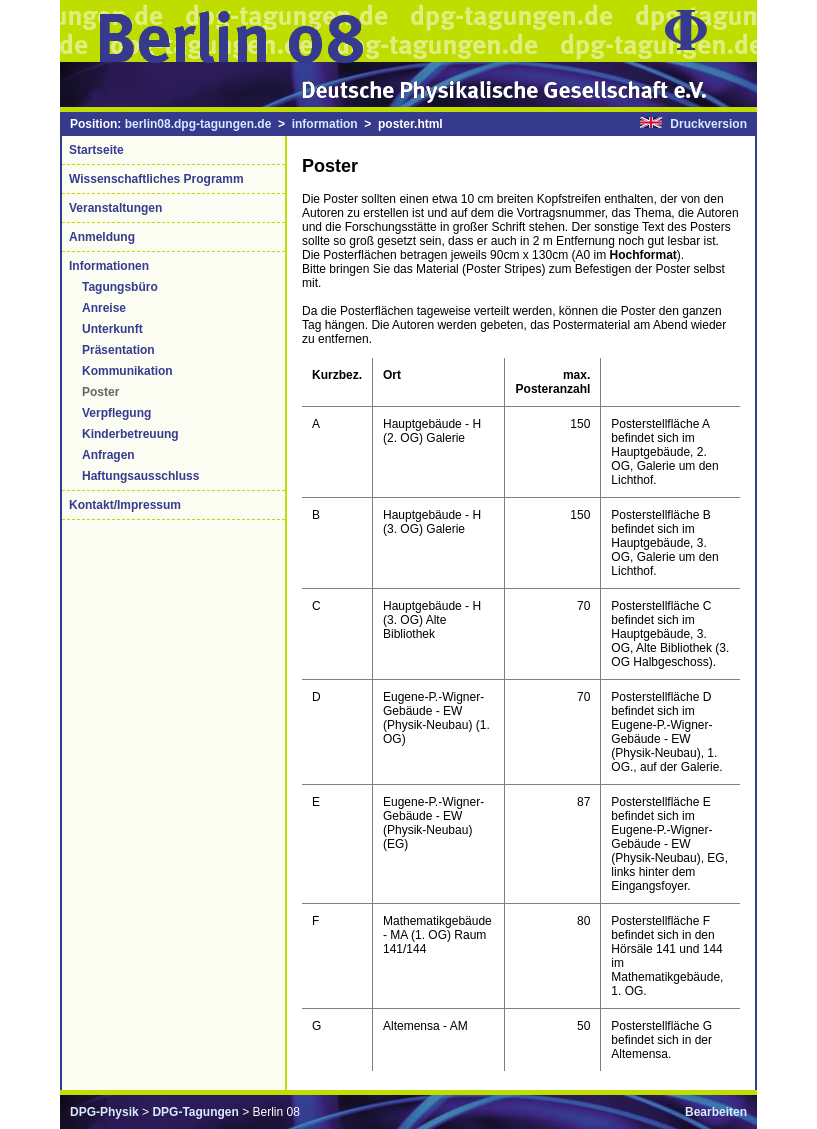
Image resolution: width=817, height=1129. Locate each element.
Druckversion (708, 124)
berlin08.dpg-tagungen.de (198, 124)
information (325, 124)
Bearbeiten (716, 1112)
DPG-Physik (104, 1112)
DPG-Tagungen (195, 1112)
